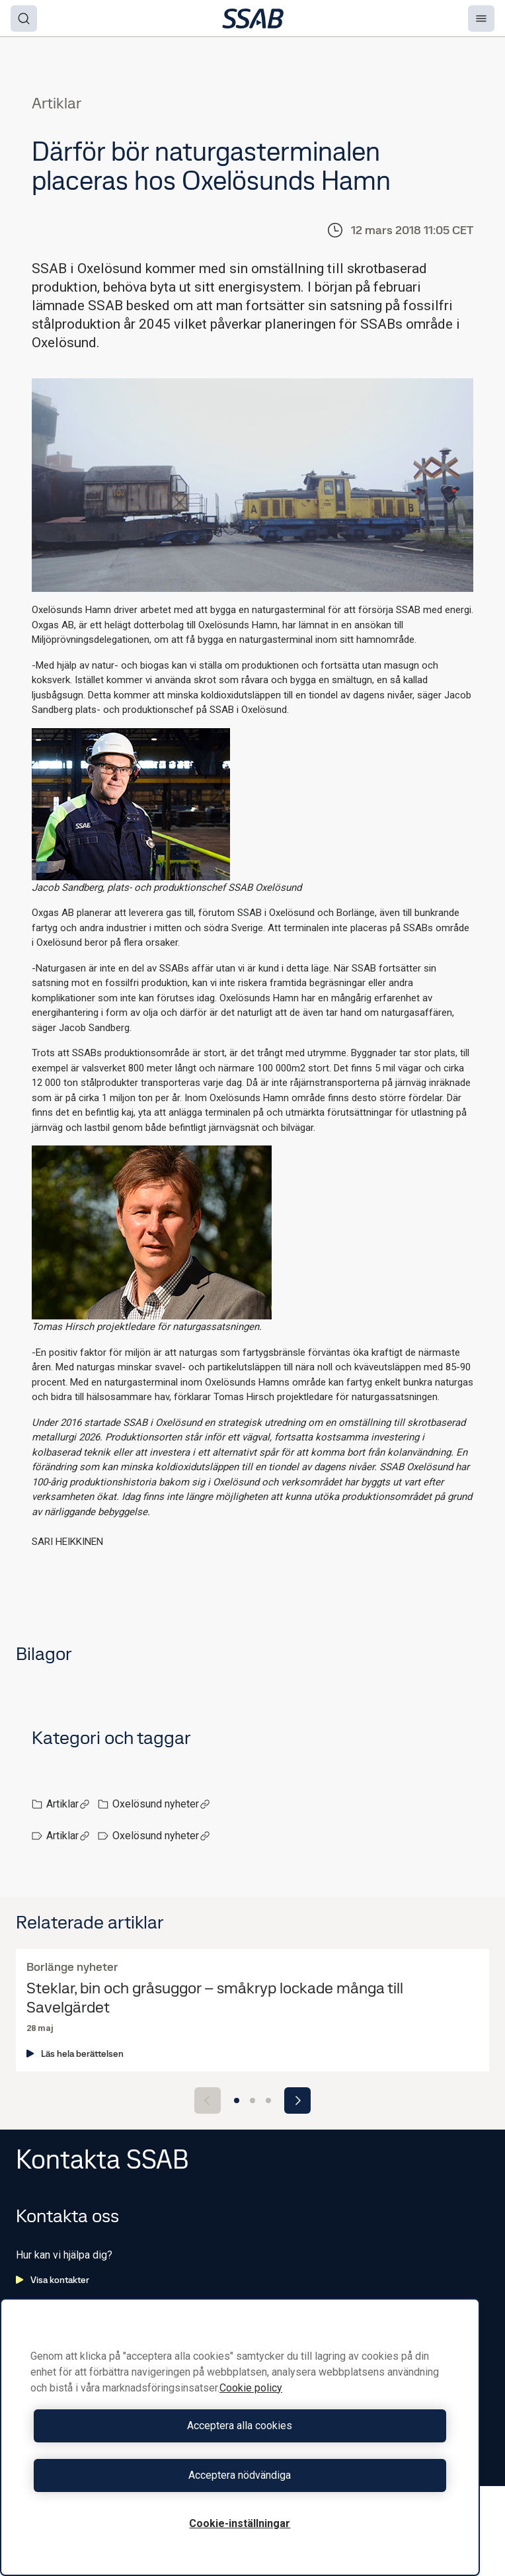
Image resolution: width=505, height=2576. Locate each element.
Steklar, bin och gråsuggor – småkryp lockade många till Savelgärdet (214, 1998)
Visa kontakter (52, 2280)
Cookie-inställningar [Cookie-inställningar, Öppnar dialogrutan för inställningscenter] (239, 2523)
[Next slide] (297, 2100)
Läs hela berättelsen (75, 2053)
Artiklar (68, 1804)
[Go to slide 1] (237, 2100)
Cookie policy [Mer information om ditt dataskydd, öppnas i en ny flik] (250, 2388)
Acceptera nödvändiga (239, 2475)
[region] (240, 2437)
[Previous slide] (207, 2100)
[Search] (24, 18)
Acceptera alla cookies (239, 2425)
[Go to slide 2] (252, 2100)
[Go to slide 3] (268, 2100)
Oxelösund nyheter (161, 1804)
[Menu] (481, 18)
